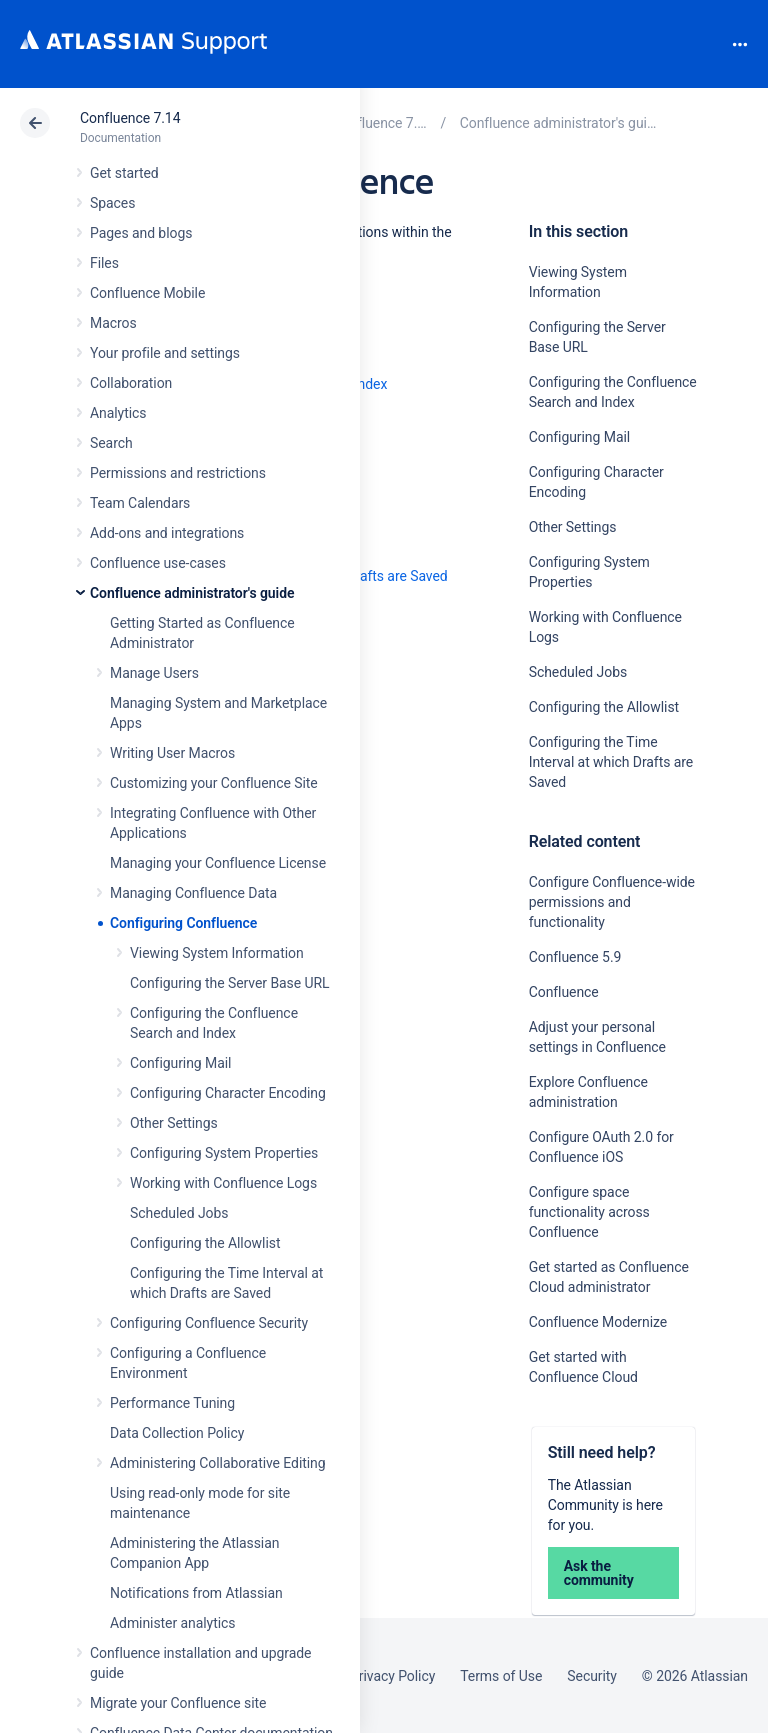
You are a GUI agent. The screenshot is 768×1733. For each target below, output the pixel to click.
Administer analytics (172, 1623)
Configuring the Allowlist (205, 1243)
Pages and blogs (141, 233)
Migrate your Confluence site (178, 1703)
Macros (113, 323)
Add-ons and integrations (167, 533)
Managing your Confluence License (218, 863)
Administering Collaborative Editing (218, 1463)
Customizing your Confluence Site (214, 783)
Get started (124, 173)
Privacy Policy (392, 1676)
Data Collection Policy (177, 1433)
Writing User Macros (172, 753)
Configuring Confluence (183, 923)
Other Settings (174, 1123)
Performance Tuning (172, 1403)
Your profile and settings (165, 353)
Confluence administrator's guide (192, 593)
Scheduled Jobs (179, 1213)
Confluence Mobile (147, 293)
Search (706, 44)
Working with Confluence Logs (223, 1183)
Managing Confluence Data (193, 893)
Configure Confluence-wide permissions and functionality (612, 902)
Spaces (112, 203)
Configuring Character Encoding (228, 1093)
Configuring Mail (180, 1063)
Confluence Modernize (598, 1322)
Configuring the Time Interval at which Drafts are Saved (611, 762)
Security (592, 1676)
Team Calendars (140, 503)
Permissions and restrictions (178, 473)
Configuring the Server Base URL (230, 983)
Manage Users (154, 673)
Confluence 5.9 (575, 957)
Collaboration (131, 383)
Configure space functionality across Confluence (589, 1212)
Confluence (564, 992)
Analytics (118, 413)
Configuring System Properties (224, 1153)
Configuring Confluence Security (209, 1323)
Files (104, 263)
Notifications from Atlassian (196, 1593)
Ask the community (599, 1573)
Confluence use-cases (158, 563)
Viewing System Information (217, 953)
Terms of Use (501, 1676)
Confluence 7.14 (130, 118)
